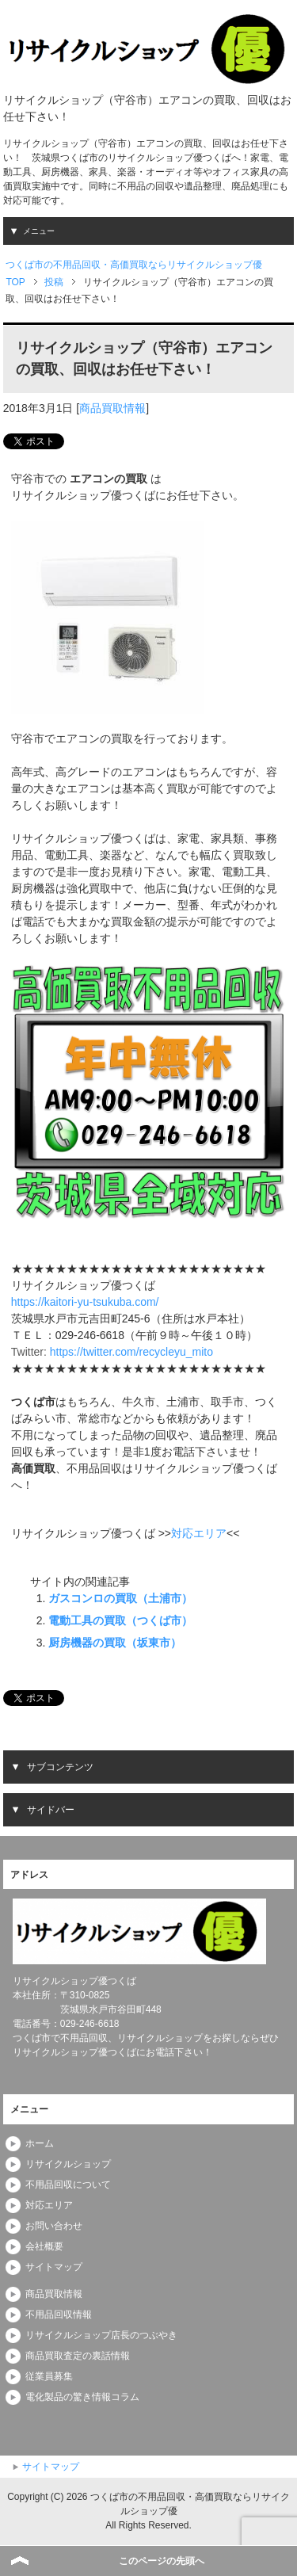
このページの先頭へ (161, 2560)
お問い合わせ (53, 2225)
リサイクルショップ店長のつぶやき (101, 2335)
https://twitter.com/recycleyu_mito (131, 1351)
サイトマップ (53, 2267)
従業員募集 (49, 2376)
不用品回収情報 (58, 2314)
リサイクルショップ (68, 2164)
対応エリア (199, 1533)
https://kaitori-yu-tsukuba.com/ (85, 1302)
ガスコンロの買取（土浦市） (120, 1598)
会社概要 (44, 2246)
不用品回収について (68, 2184)
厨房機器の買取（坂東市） (114, 1642)
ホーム (39, 2143)
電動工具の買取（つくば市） (120, 1620)
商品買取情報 (112, 408)
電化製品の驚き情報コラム (82, 2396)
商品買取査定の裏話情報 (77, 2355)
